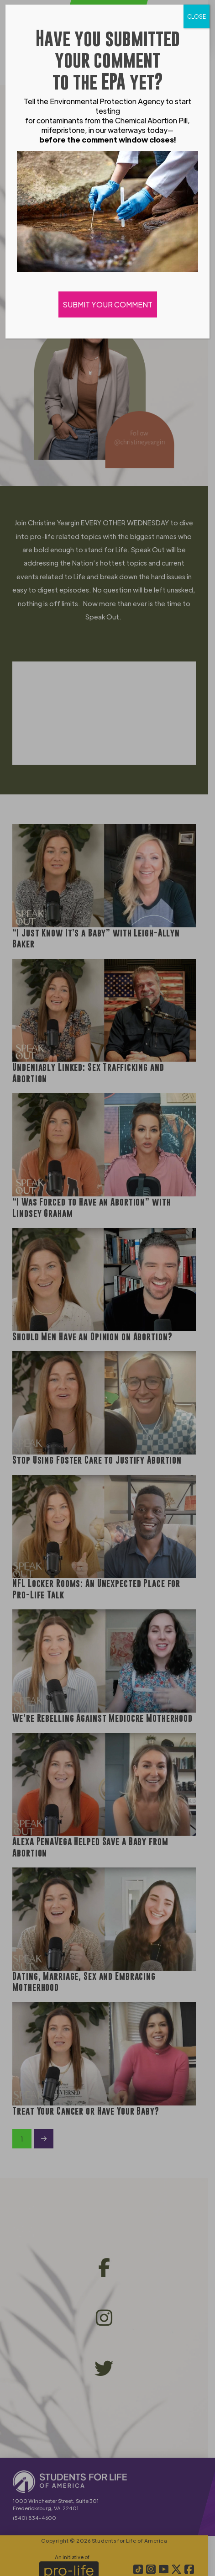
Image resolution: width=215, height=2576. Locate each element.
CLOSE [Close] (196, 16)
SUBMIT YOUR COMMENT (107, 304)
